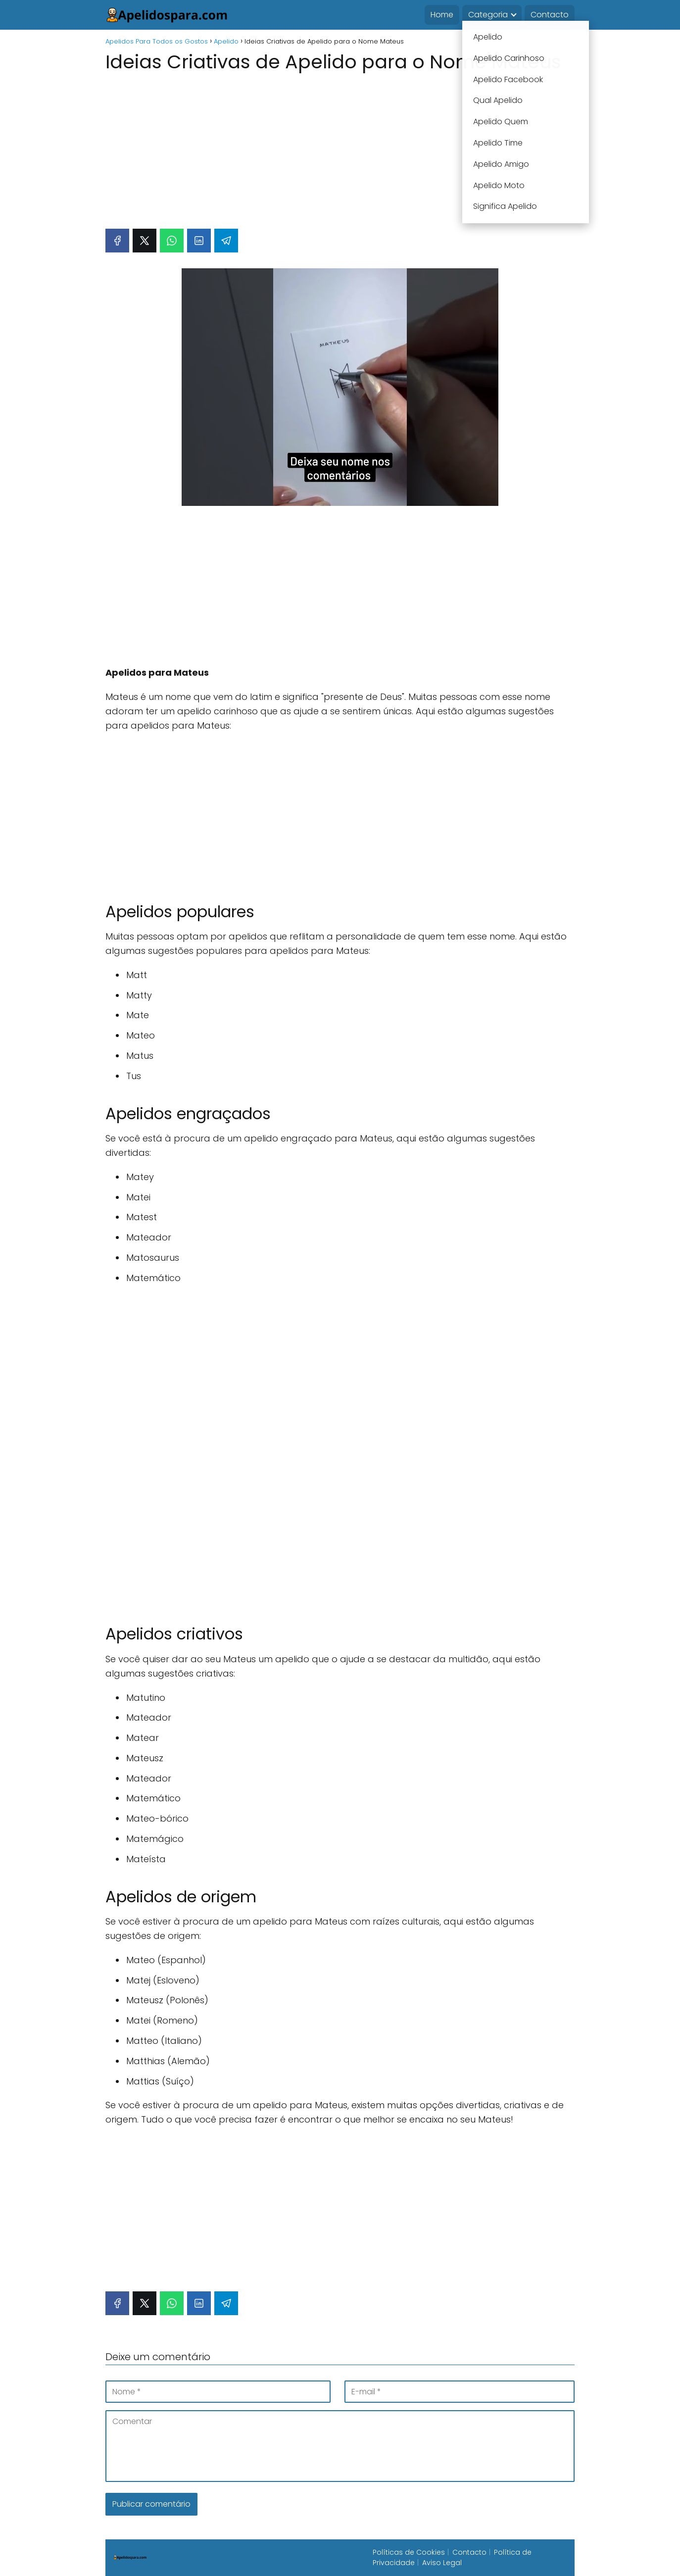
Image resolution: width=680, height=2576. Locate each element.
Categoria (488, 14)
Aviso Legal (442, 2563)
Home (442, 14)
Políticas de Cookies (409, 2552)
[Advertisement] (340, 145)
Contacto (550, 14)
